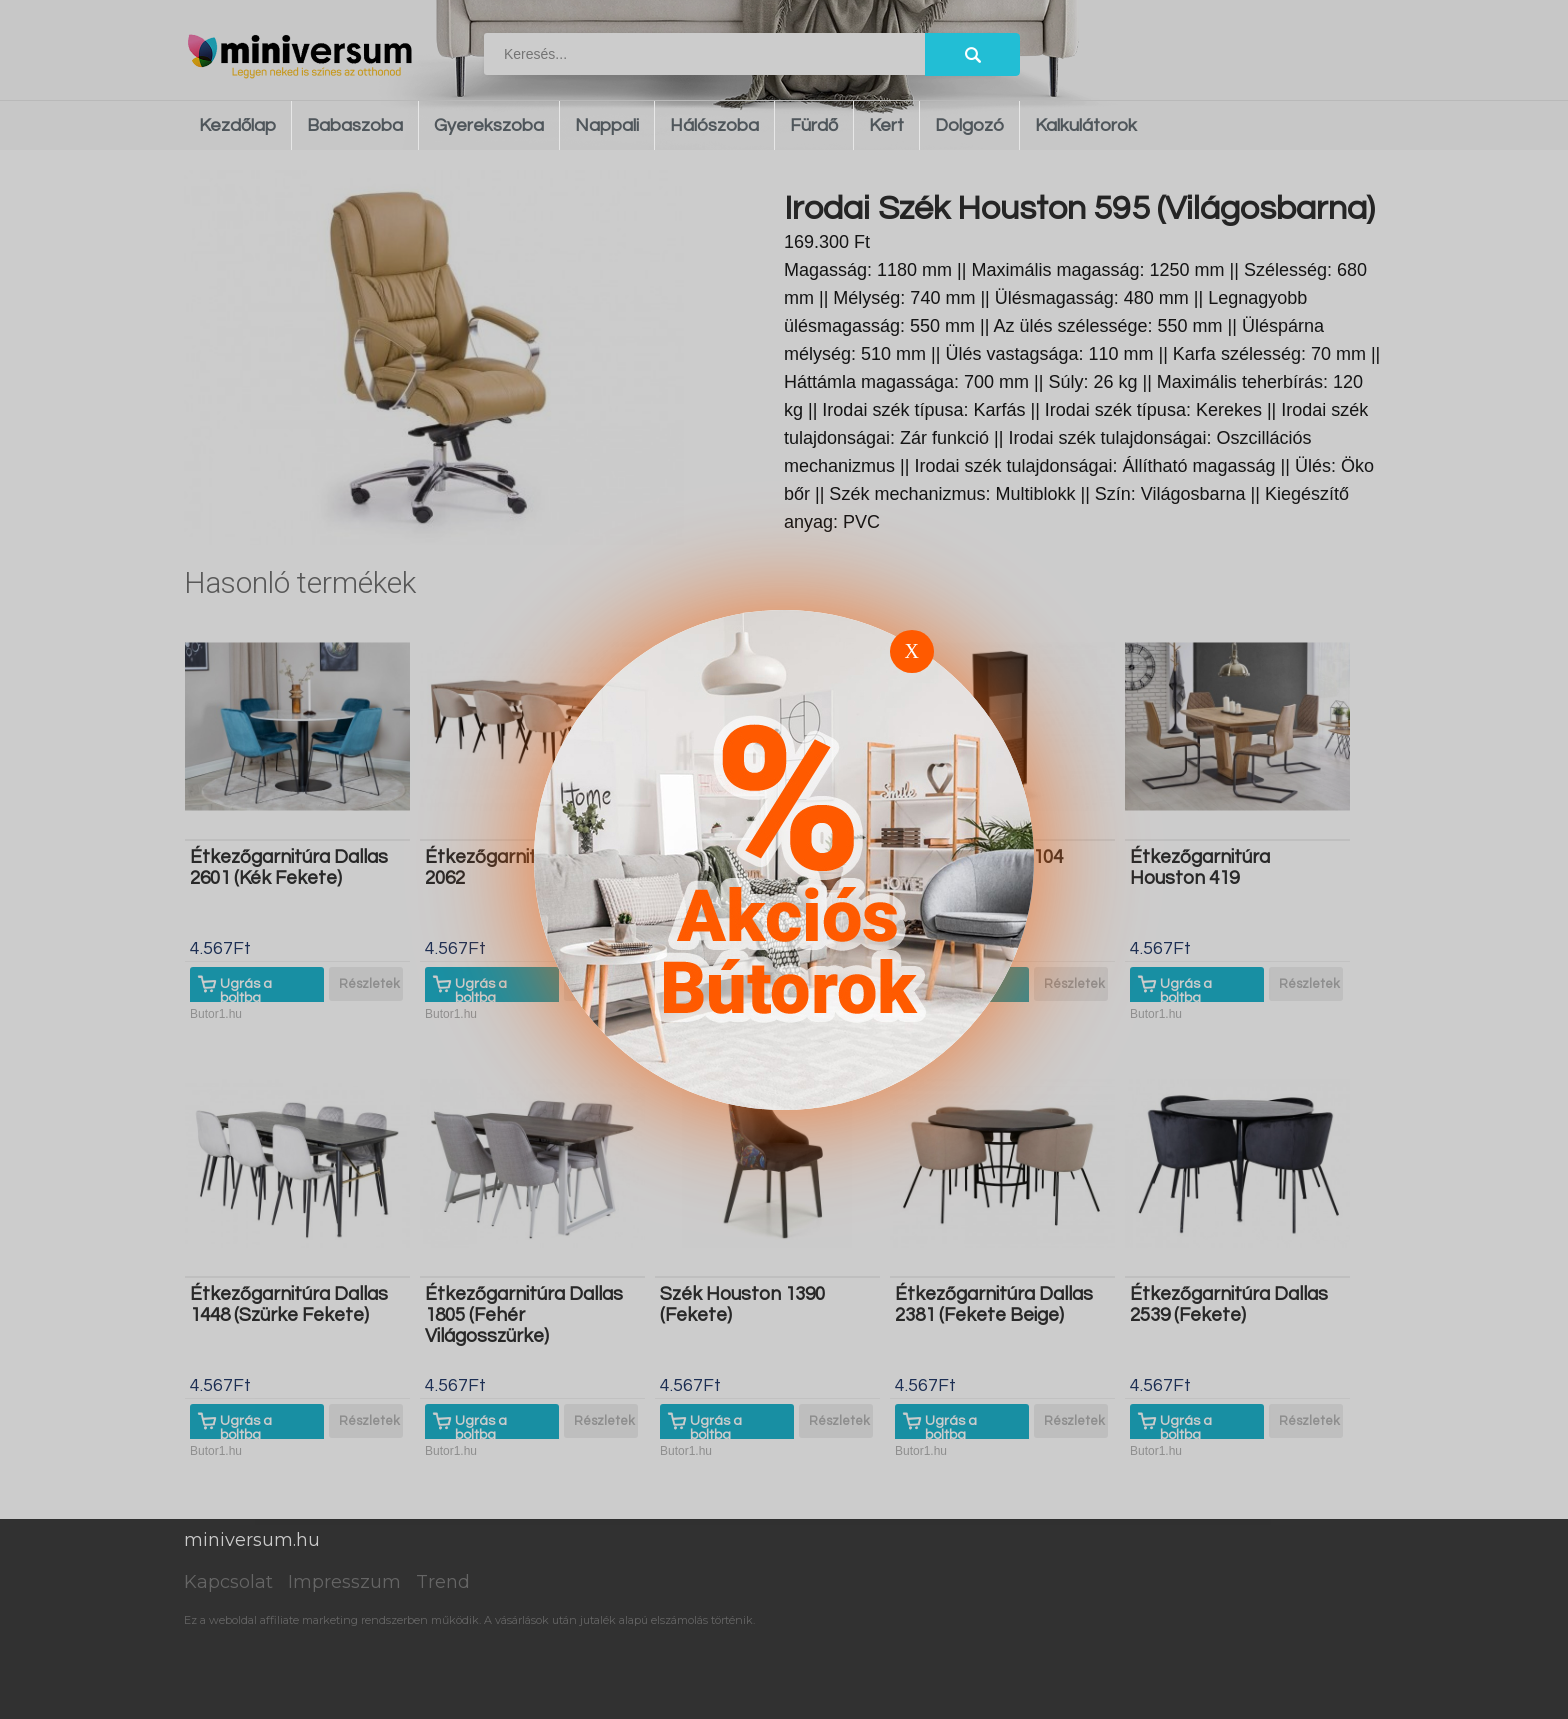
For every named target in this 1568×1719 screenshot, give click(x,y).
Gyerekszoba (489, 125)
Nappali (607, 125)
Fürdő (814, 125)
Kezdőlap (237, 125)
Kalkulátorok (1086, 125)
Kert (886, 125)
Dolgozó (969, 125)
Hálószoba (714, 125)
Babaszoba (355, 125)
